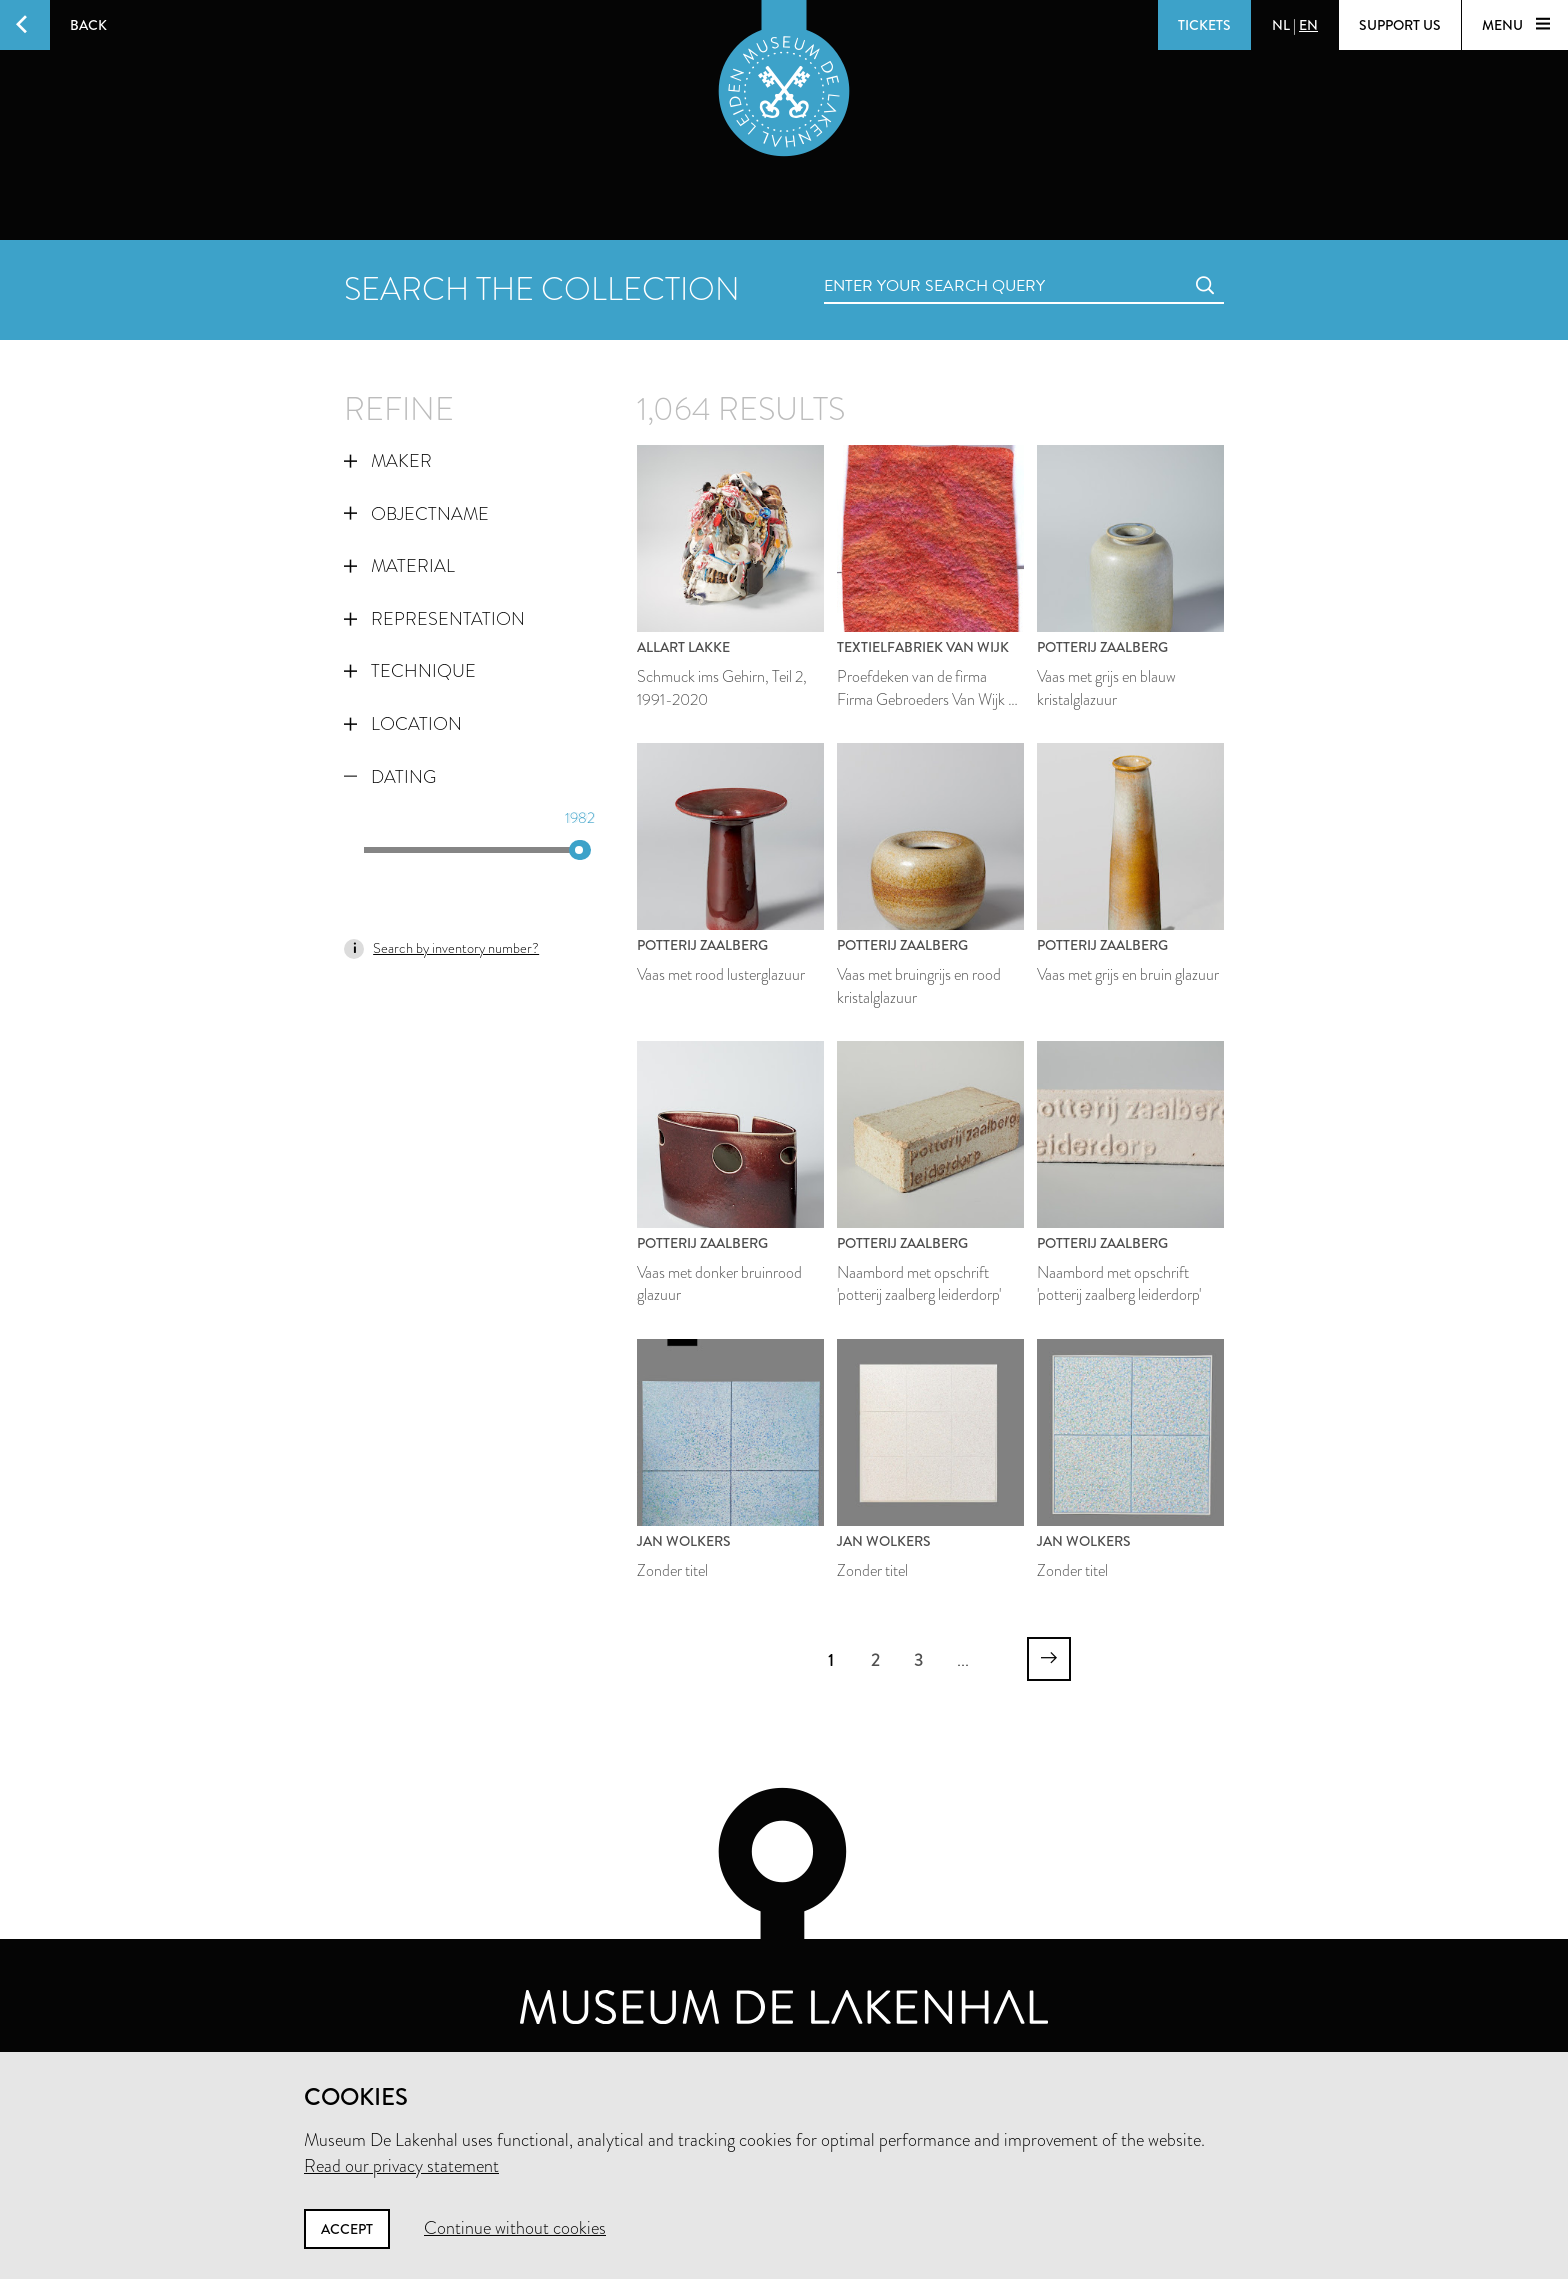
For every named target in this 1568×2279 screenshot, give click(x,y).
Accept (347, 2229)
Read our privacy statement (401, 2166)
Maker (388, 461)
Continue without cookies (515, 2228)
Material (399, 566)
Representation (434, 619)
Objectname (416, 514)
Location (403, 724)
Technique (410, 671)
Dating (390, 777)
